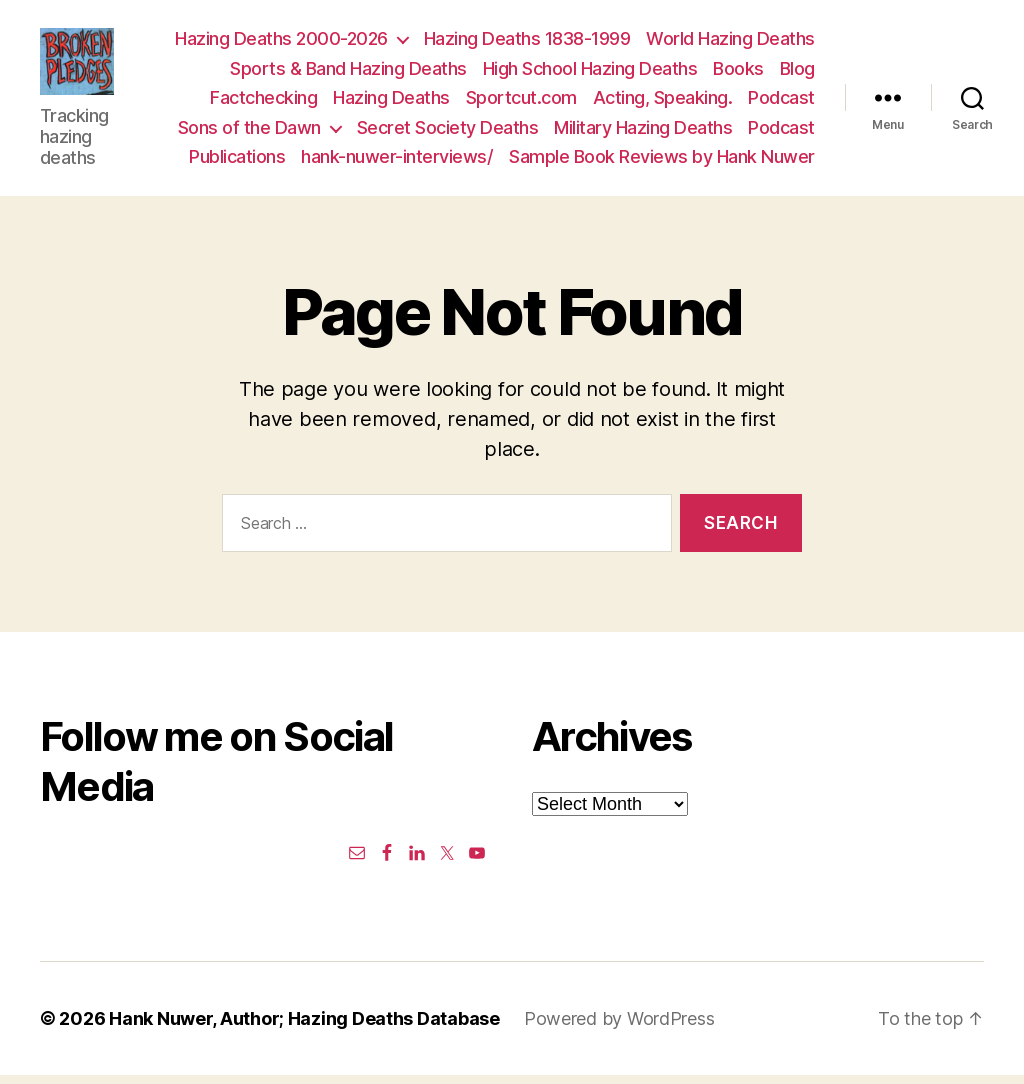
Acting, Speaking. (663, 101)
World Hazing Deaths (730, 42)
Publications (237, 160)
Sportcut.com (521, 101)
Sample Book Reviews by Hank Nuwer (662, 160)
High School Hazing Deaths (590, 72)
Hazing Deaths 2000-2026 (281, 42)
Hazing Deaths (391, 101)
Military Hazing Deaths (643, 131)
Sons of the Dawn (249, 131)
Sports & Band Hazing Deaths (348, 72)
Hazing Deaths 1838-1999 (527, 42)
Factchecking (263, 101)
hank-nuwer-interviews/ (397, 160)
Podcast (781, 101)
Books (738, 72)
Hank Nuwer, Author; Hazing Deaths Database (304, 1027)
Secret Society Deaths (448, 131)
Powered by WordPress (619, 1027)
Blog (797, 72)
